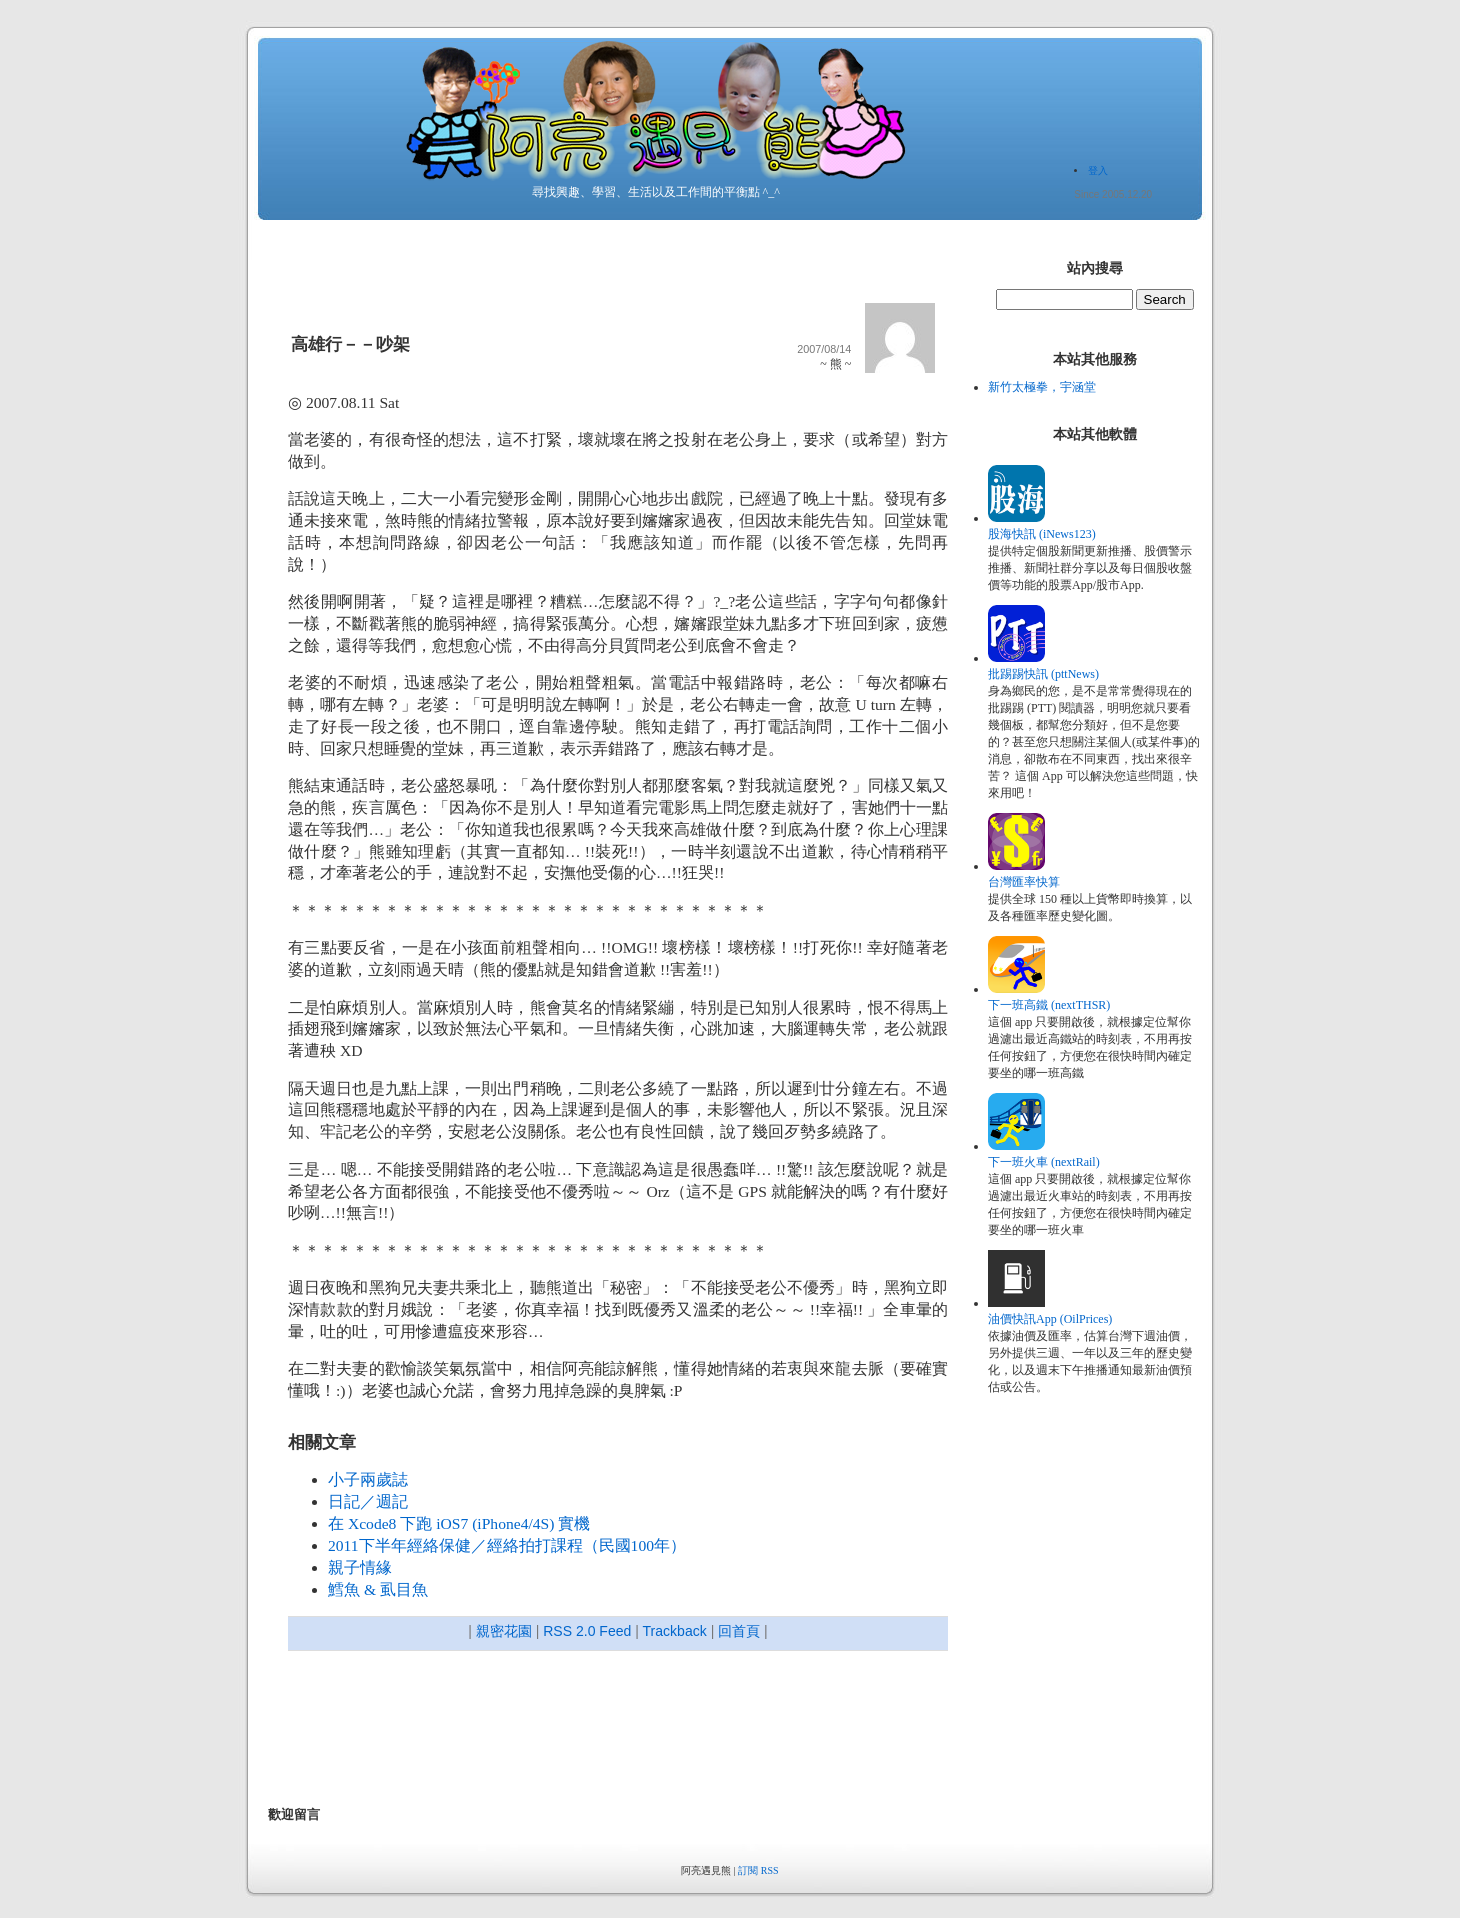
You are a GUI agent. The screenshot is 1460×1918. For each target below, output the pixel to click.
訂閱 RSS (758, 1870)
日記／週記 (368, 1501)
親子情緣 (360, 1567)
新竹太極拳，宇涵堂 (1042, 387)
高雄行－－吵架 (350, 344)
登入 (1098, 170)
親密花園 (504, 1631)
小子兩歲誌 (368, 1479)
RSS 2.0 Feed (587, 1631)
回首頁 (739, 1631)
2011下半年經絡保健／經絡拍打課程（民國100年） (507, 1545)
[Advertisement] (632, 1731)
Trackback (675, 1631)
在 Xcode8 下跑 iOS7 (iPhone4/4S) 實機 (459, 1523)
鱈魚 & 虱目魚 (378, 1589)
